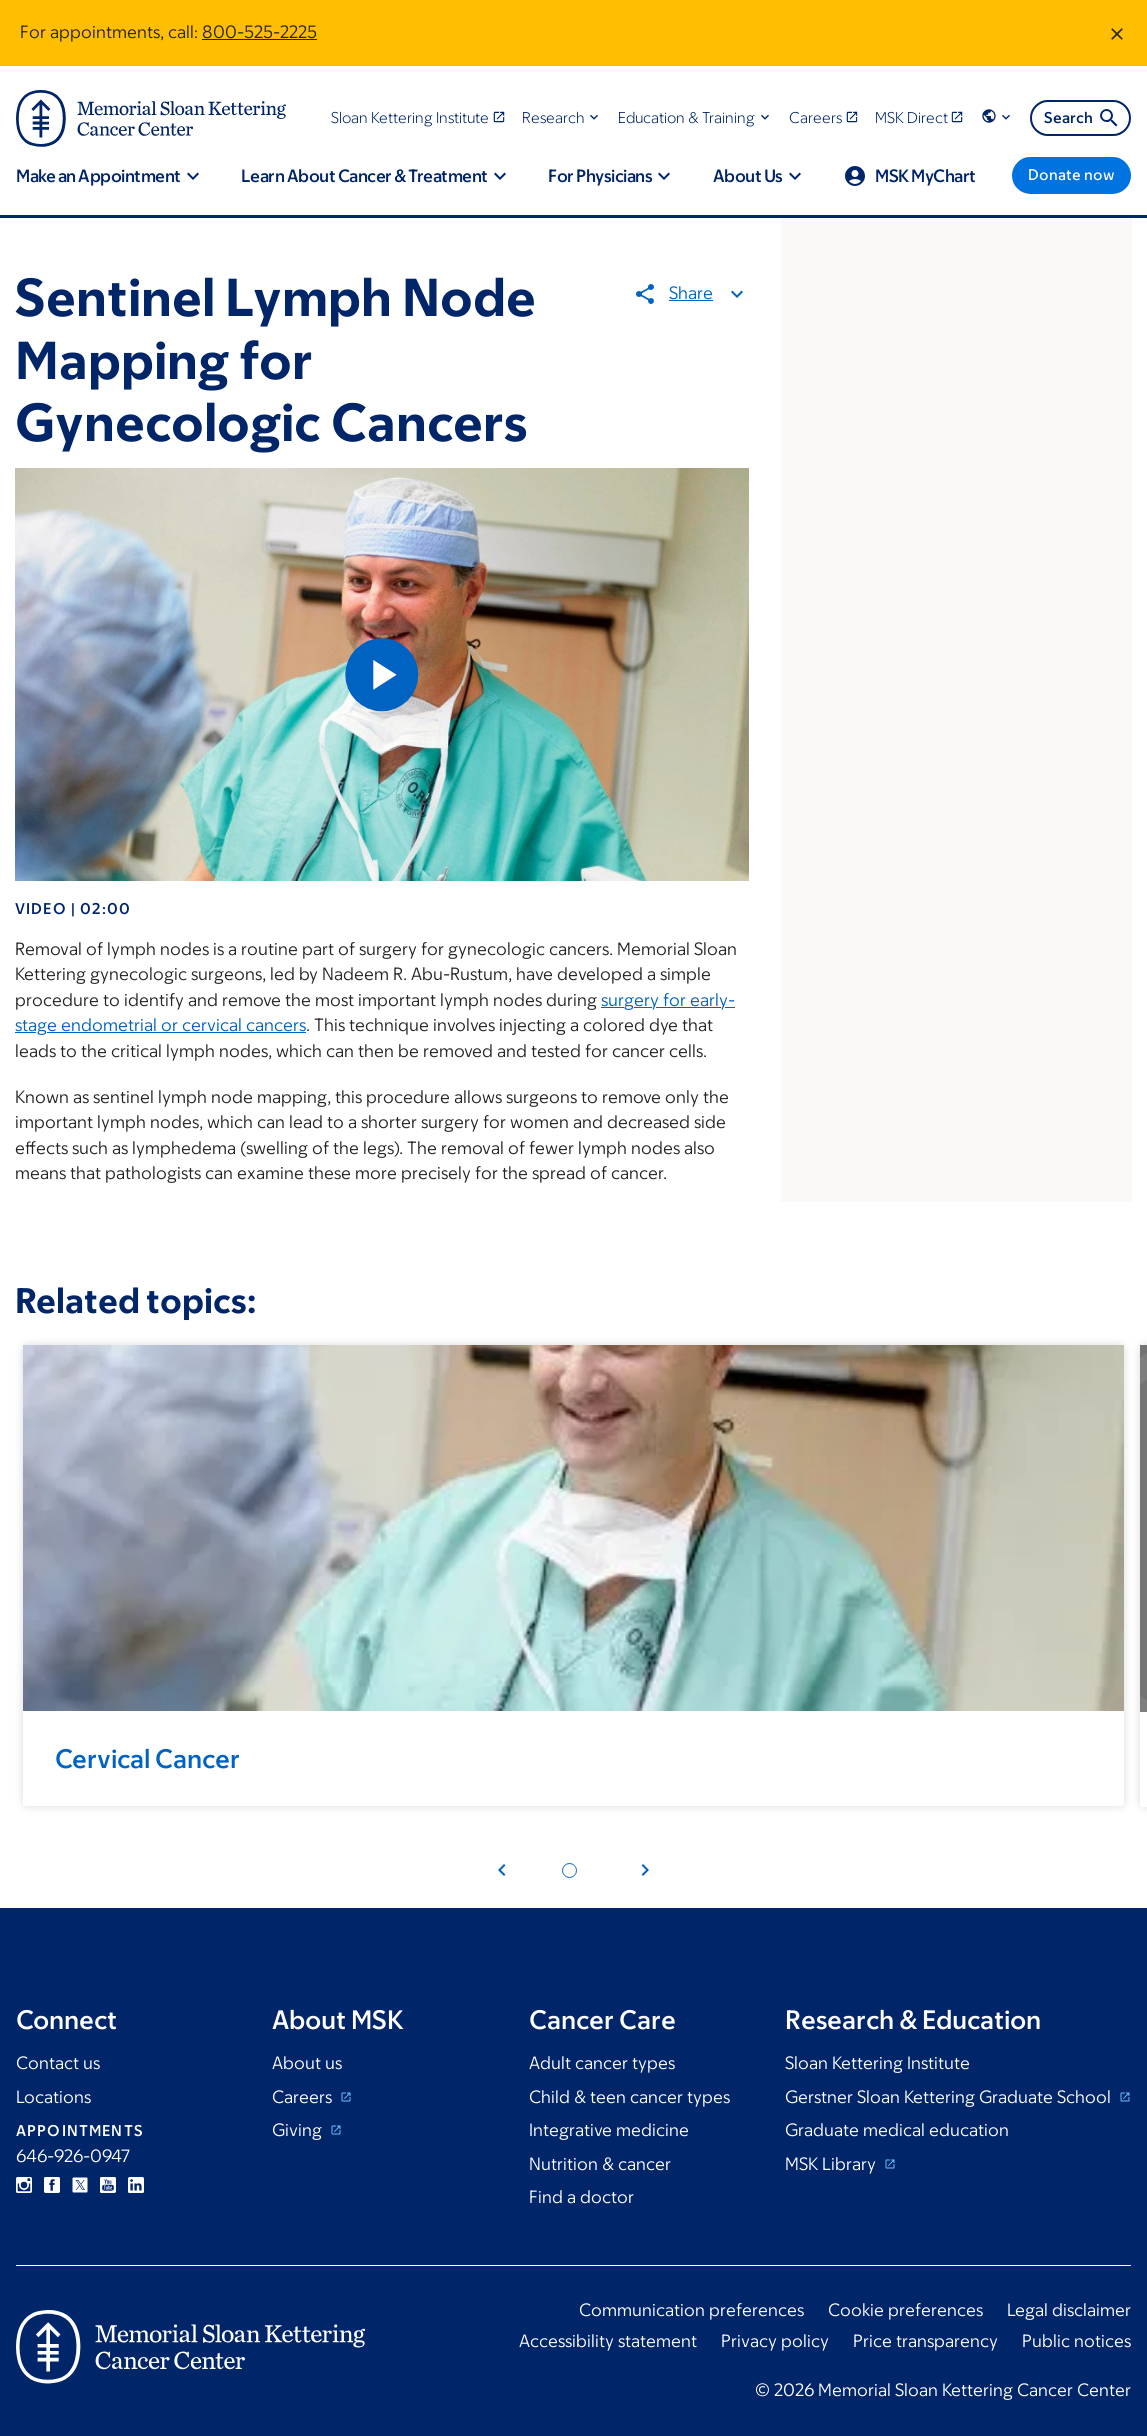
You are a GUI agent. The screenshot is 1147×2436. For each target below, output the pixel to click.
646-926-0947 (73, 2156)
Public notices (1076, 2341)
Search (1082, 118)
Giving (299, 2130)
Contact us (58, 2063)
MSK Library (832, 2164)
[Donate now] (1071, 175)
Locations (53, 2097)
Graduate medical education (897, 2130)
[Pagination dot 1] (569, 1870)
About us (307, 2063)
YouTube (108, 2185)
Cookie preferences (905, 2310)
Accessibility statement (608, 2341)
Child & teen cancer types (629, 2097)
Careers (304, 2097)
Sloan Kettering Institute (877, 2063)
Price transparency (925, 2341)
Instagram (24, 2185)
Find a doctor (581, 2197)
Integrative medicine (609, 2130)
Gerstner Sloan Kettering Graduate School (950, 2097)
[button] (562, 117)
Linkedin (136, 2185)
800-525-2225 (259, 32)
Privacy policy (775, 2341)
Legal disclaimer (1069, 2310)
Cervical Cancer (147, 1758)
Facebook (52, 2185)
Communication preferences (691, 2310)
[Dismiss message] (1117, 33)
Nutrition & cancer (600, 2164)
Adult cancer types (602, 2063)
